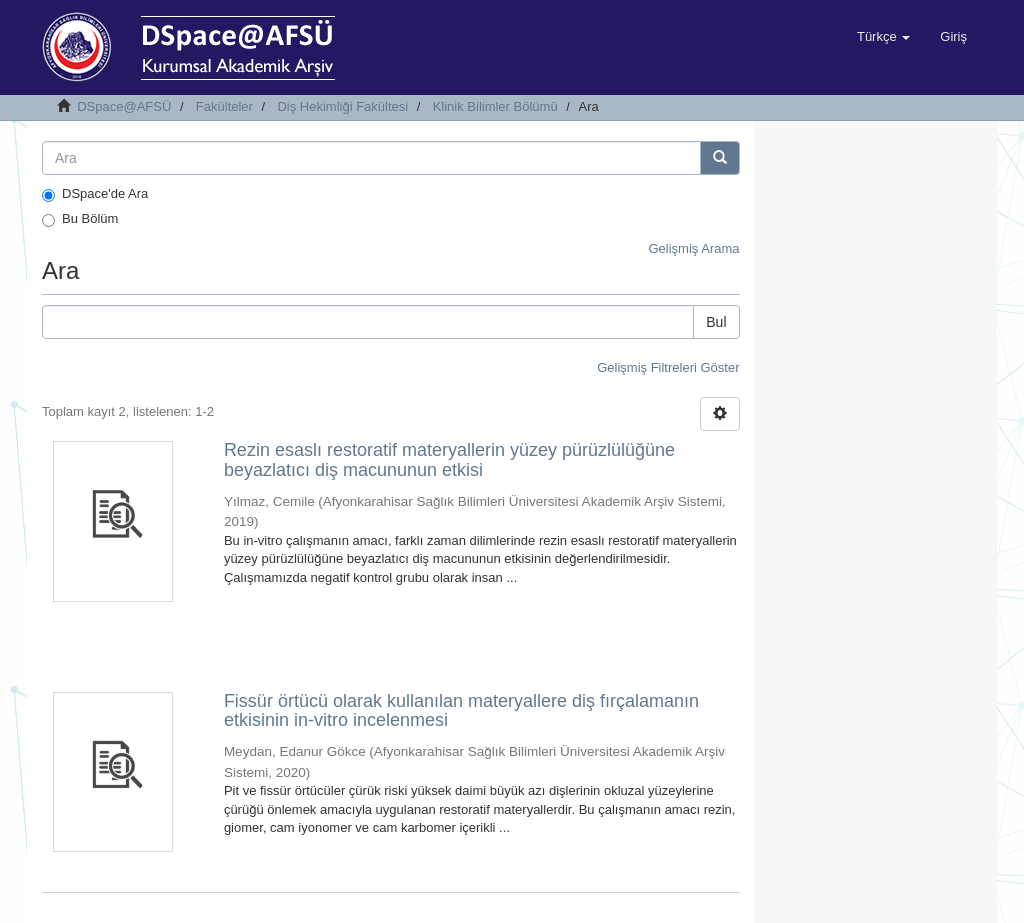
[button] (883, 37)
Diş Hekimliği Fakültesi (342, 106)
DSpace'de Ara (95, 194)
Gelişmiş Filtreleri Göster (668, 367)
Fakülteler (224, 106)
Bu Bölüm (80, 219)
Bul (716, 322)
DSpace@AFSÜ (124, 106)
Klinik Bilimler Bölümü (495, 106)
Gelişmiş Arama (693, 248)
